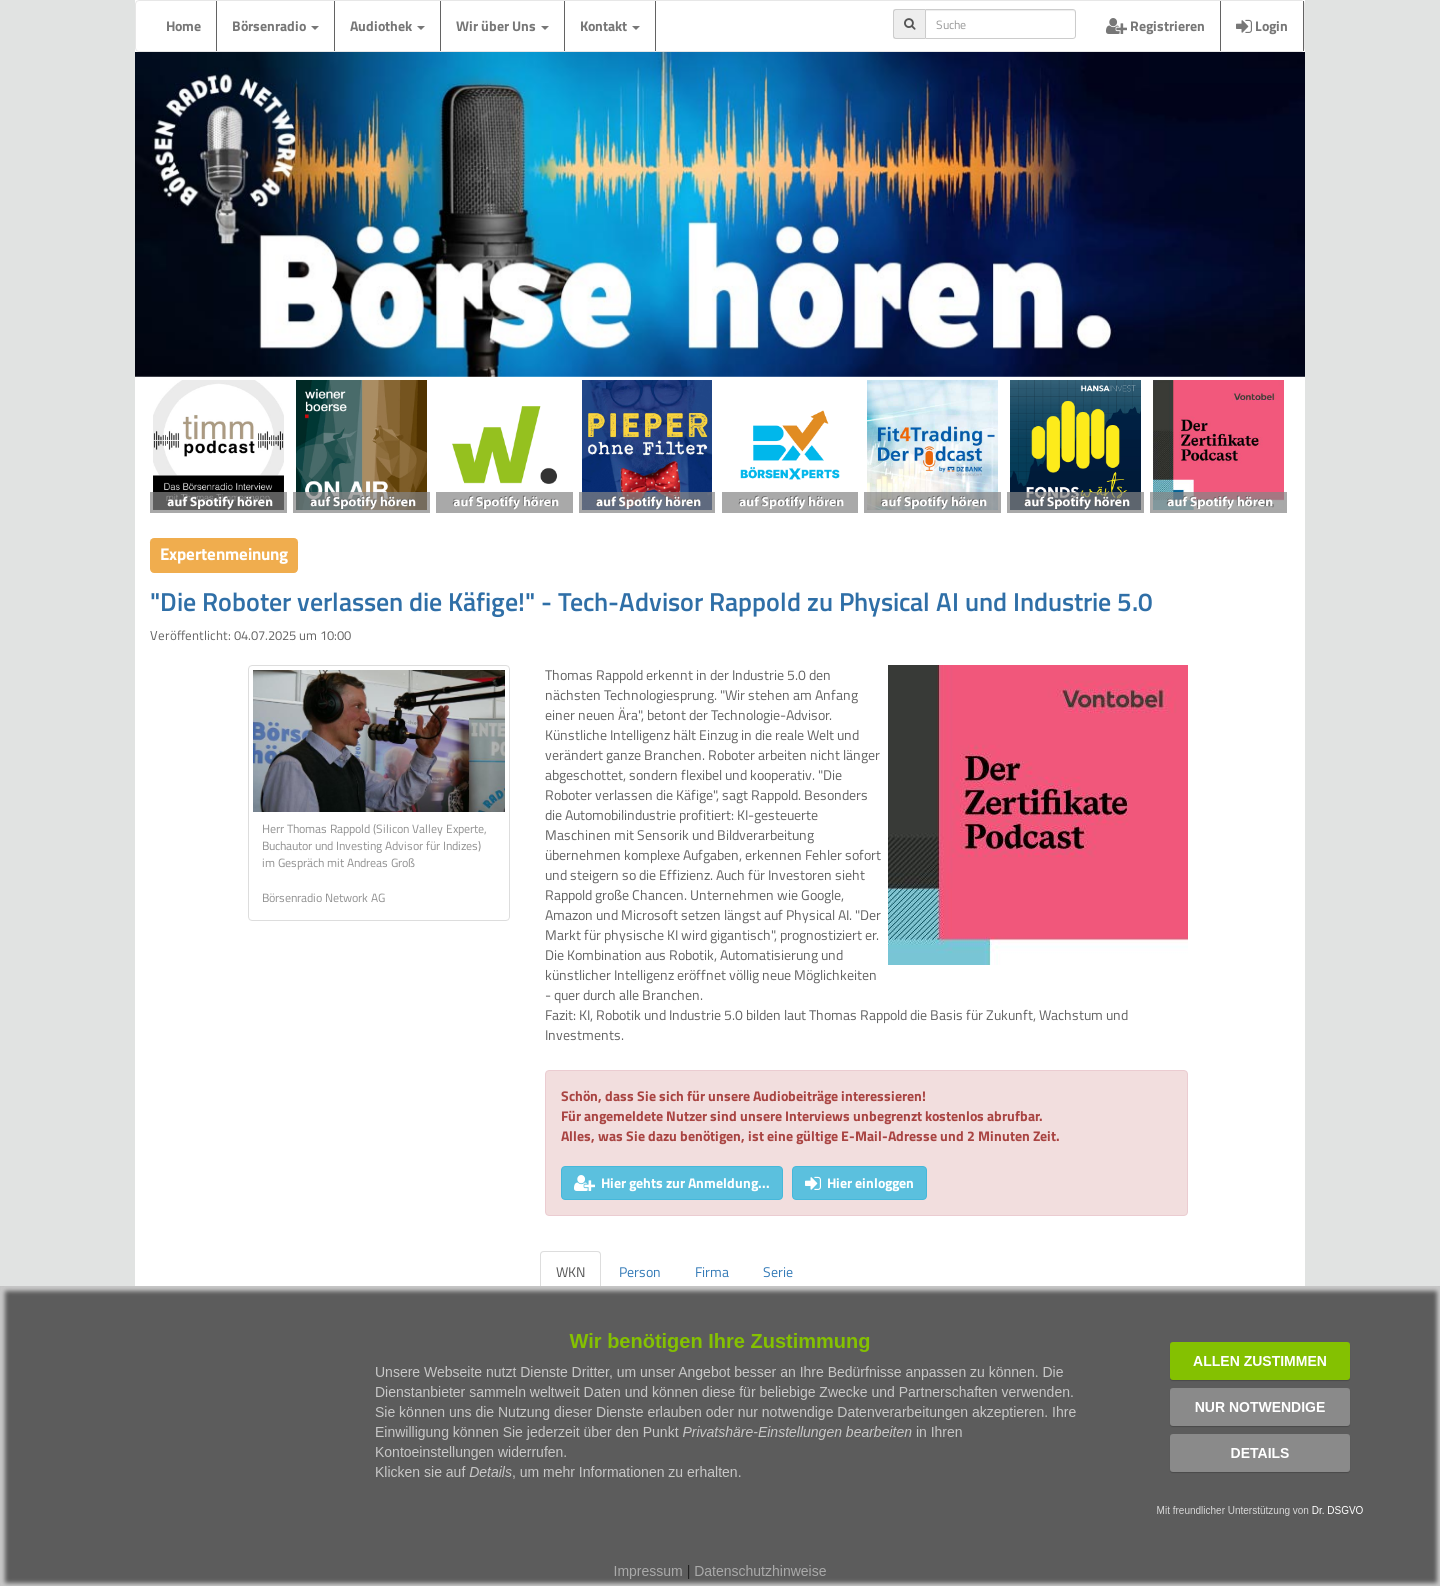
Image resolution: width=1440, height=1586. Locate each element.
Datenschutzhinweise (760, 1571)
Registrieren (1155, 25)
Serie (778, 1271)
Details (1260, 1453)
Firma (712, 1271)
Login (1262, 25)
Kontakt (610, 25)
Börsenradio (275, 25)
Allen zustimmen (1260, 1361)
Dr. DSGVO (1338, 1510)
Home (183, 25)
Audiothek (387, 25)
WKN (570, 1271)
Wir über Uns (502, 25)
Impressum (648, 1571)
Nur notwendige (1260, 1407)
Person (640, 1271)
